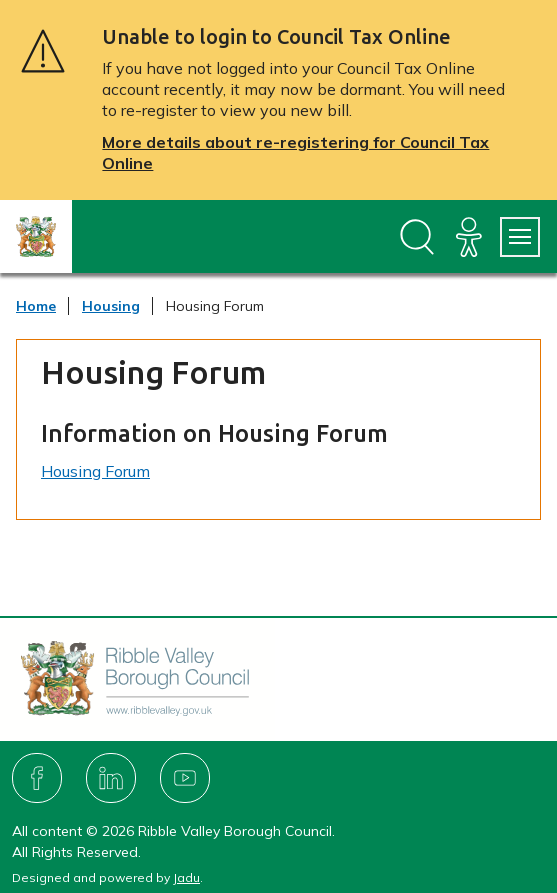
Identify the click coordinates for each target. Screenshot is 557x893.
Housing (111, 306)
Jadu (186, 877)
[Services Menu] (520, 237)
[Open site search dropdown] (417, 237)
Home (36, 306)
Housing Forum (95, 471)
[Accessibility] (469, 237)
